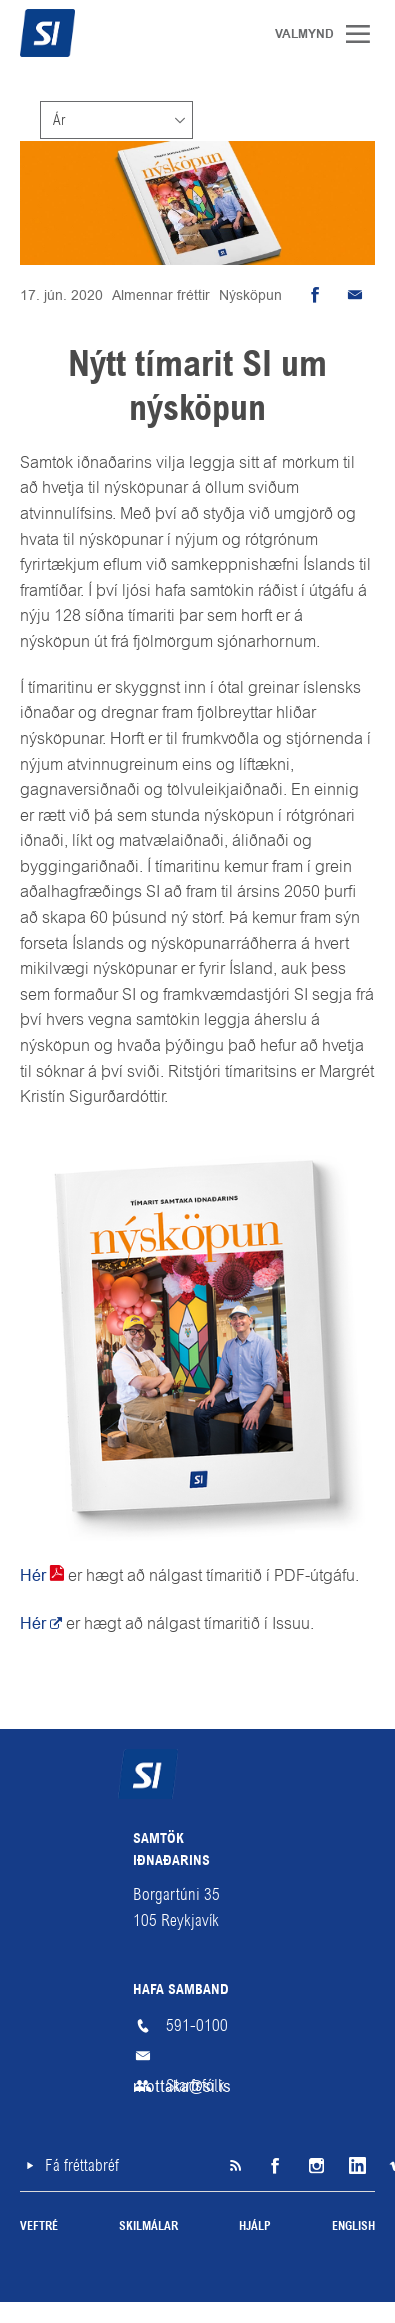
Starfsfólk (195, 2085)
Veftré (39, 2227)
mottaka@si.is (198, 2056)
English (353, 2227)
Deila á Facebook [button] (315, 295)
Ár (59, 120)
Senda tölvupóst (355, 295)
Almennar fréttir (161, 295)
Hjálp (255, 2227)
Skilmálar (148, 2227)
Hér (33, 1575)
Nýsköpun (250, 295)
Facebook (275, 2166)
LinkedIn (355, 2166)
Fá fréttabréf (82, 2165)
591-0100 (197, 2025)
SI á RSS (235, 2166)
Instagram (315, 2166)
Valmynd (365, 34)
